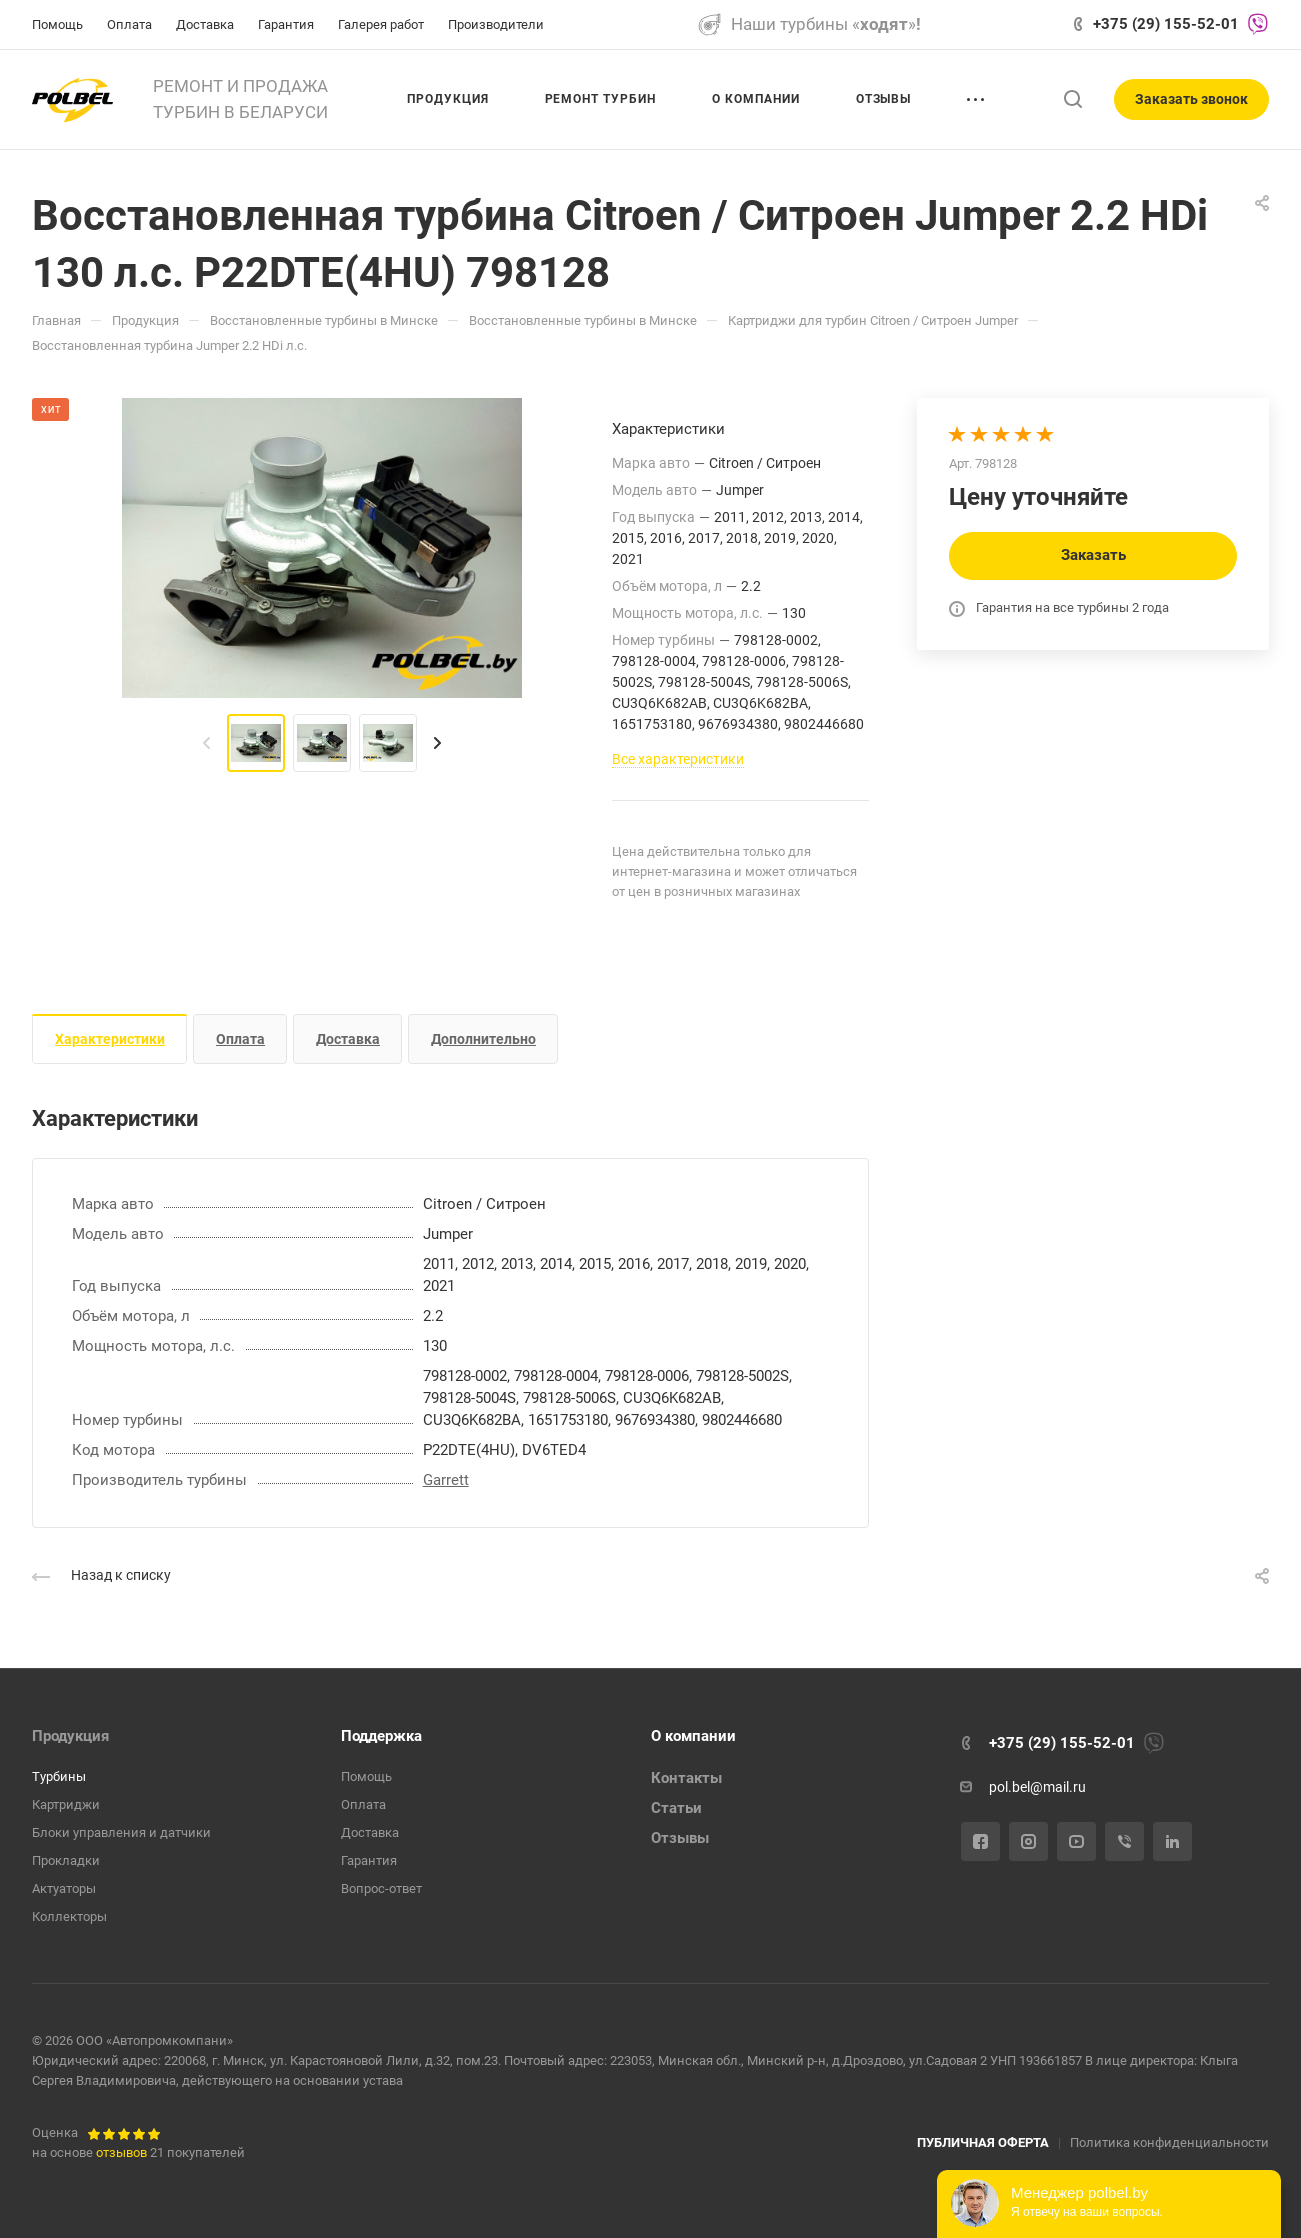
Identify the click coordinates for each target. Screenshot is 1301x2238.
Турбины (59, 1776)
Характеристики (110, 1039)
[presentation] (207, 743)
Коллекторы (69, 1916)
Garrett (446, 1480)
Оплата (240, 1039)
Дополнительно (483, 1039)
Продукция (70, 1736)
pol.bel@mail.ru (1037, 1787)
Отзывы (680, 1838)
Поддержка (381, 1736)
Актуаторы (64, 1888)
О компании (693, 1736)
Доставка (348, 1039)
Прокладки (66, 1860)
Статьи (676, 1808)
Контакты (686, 1778)
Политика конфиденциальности (1169, 2142)
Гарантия (369, 1860)
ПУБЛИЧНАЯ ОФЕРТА (983, 2142)
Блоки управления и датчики (121, 1832)
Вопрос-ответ (381, 1888)
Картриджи (66, 1804)
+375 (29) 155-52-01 (1166, 24)
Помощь (366, 1776)
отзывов (121, 2152)
